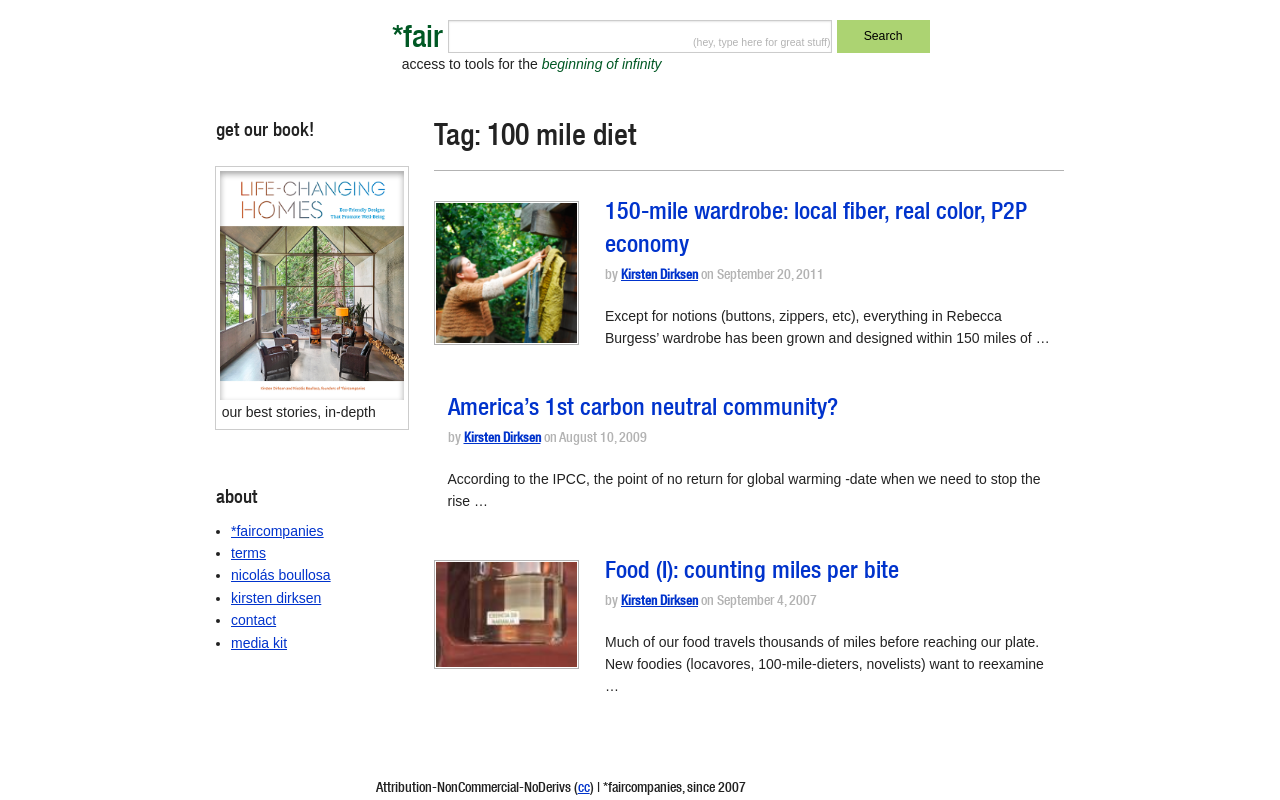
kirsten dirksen (276, 598)
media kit (259, 643)
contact (253, 620)
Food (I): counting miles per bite (752, 573)
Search (883, 36)
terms (248, 553)
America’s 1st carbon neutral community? (643, 410)
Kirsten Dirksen (659, 276)
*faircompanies (277, 531)
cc (584, 789)
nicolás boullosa (281, 575)
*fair (417, 40)
